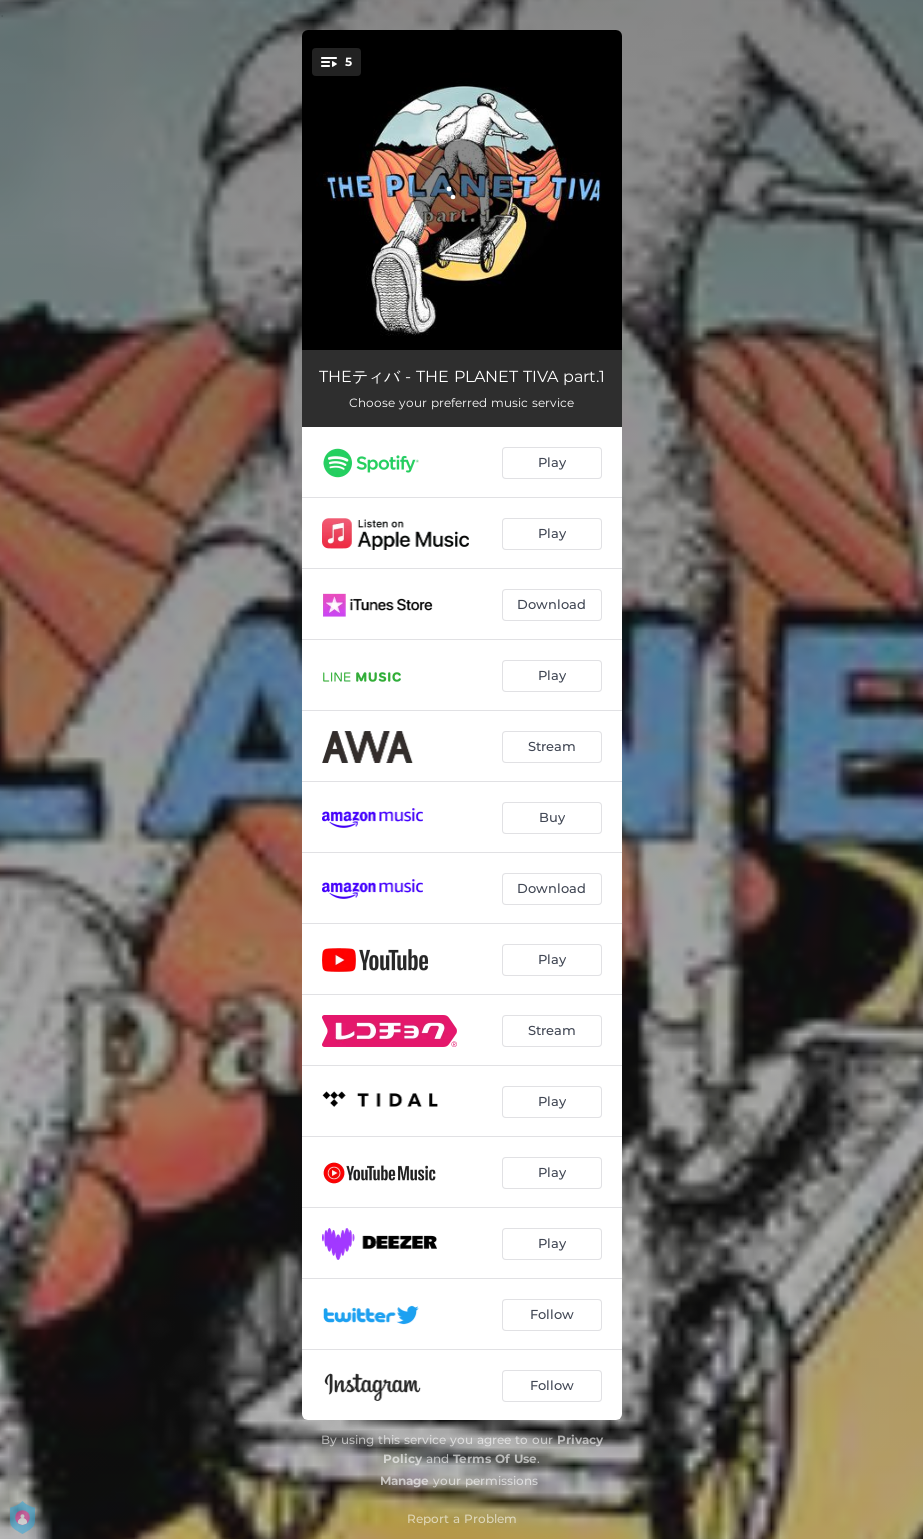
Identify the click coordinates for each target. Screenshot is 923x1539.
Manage (404, 1480)
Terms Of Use (495, 1458)
